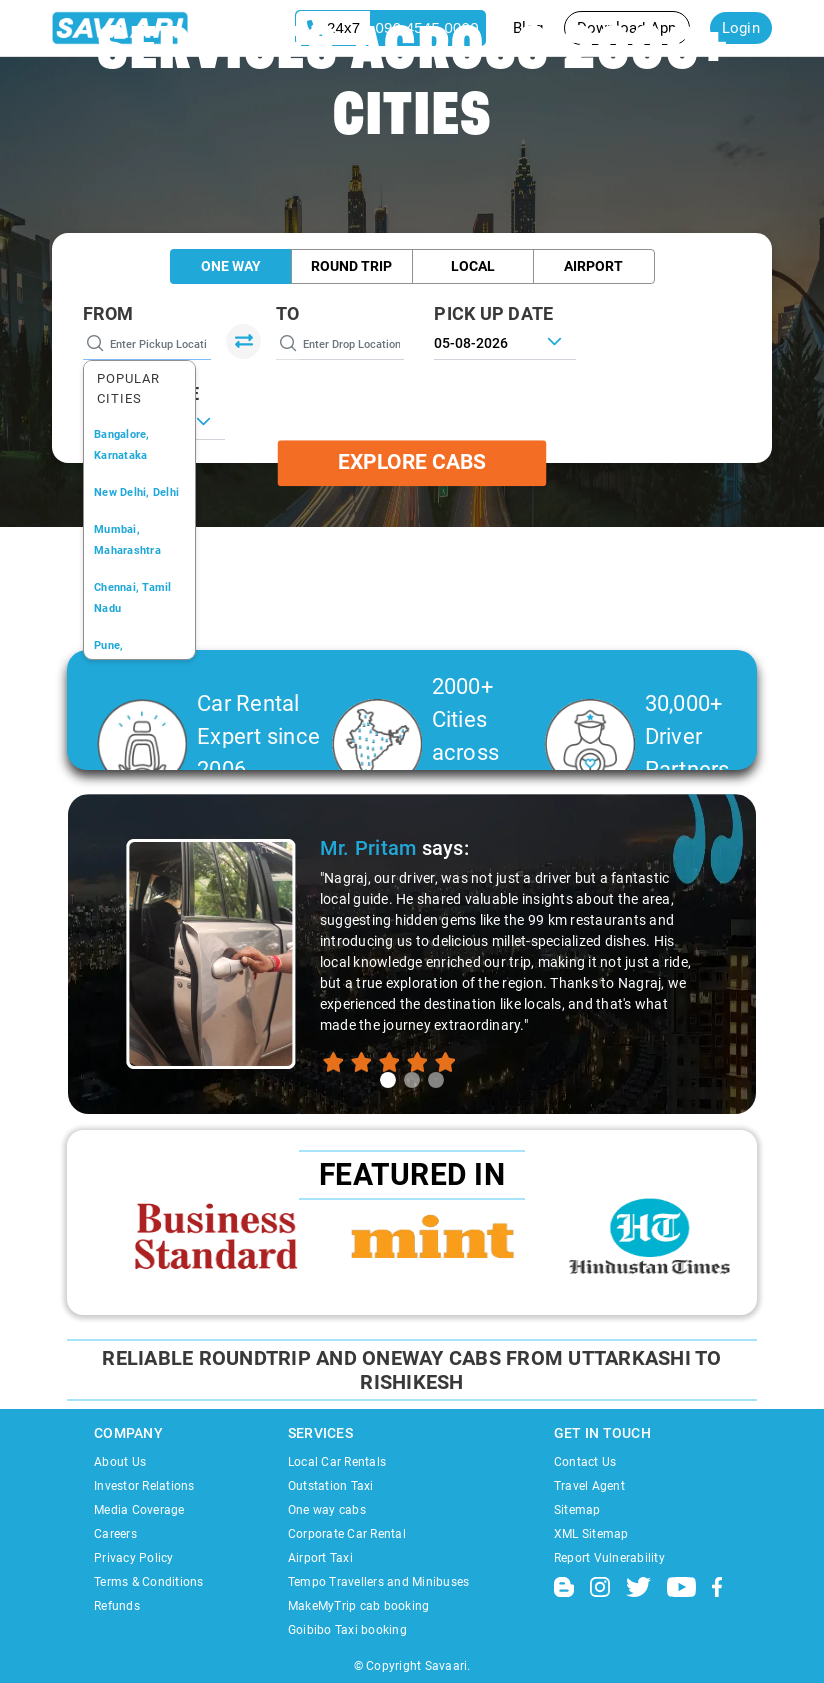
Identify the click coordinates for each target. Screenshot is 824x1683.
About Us (120, 1462)
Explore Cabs (412, 463)
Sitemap (577, 1510)
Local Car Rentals (337, 1462)
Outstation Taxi (331, 1486)
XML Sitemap (591, 1534)
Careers (115, 1534)
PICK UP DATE (493, 313)
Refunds (117, 1606)
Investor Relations (144, 1486)
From (108, 313)
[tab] (388, 1080)
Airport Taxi (320, 1558)
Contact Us (585, 1462)
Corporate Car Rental (347, 1534)
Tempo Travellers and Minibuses (379, 1582)
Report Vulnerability (609, 1558)
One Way (231, 266)
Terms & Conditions (149, 1582)
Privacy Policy (134, 1558)
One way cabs (327, 1510)
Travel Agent (589, 1486)
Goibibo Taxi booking (347, 1630)
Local (473, 266)
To (288, 313)
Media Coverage (139, 1510)
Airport (593, 266)
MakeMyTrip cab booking (359, 1606)
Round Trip (351, 266)
